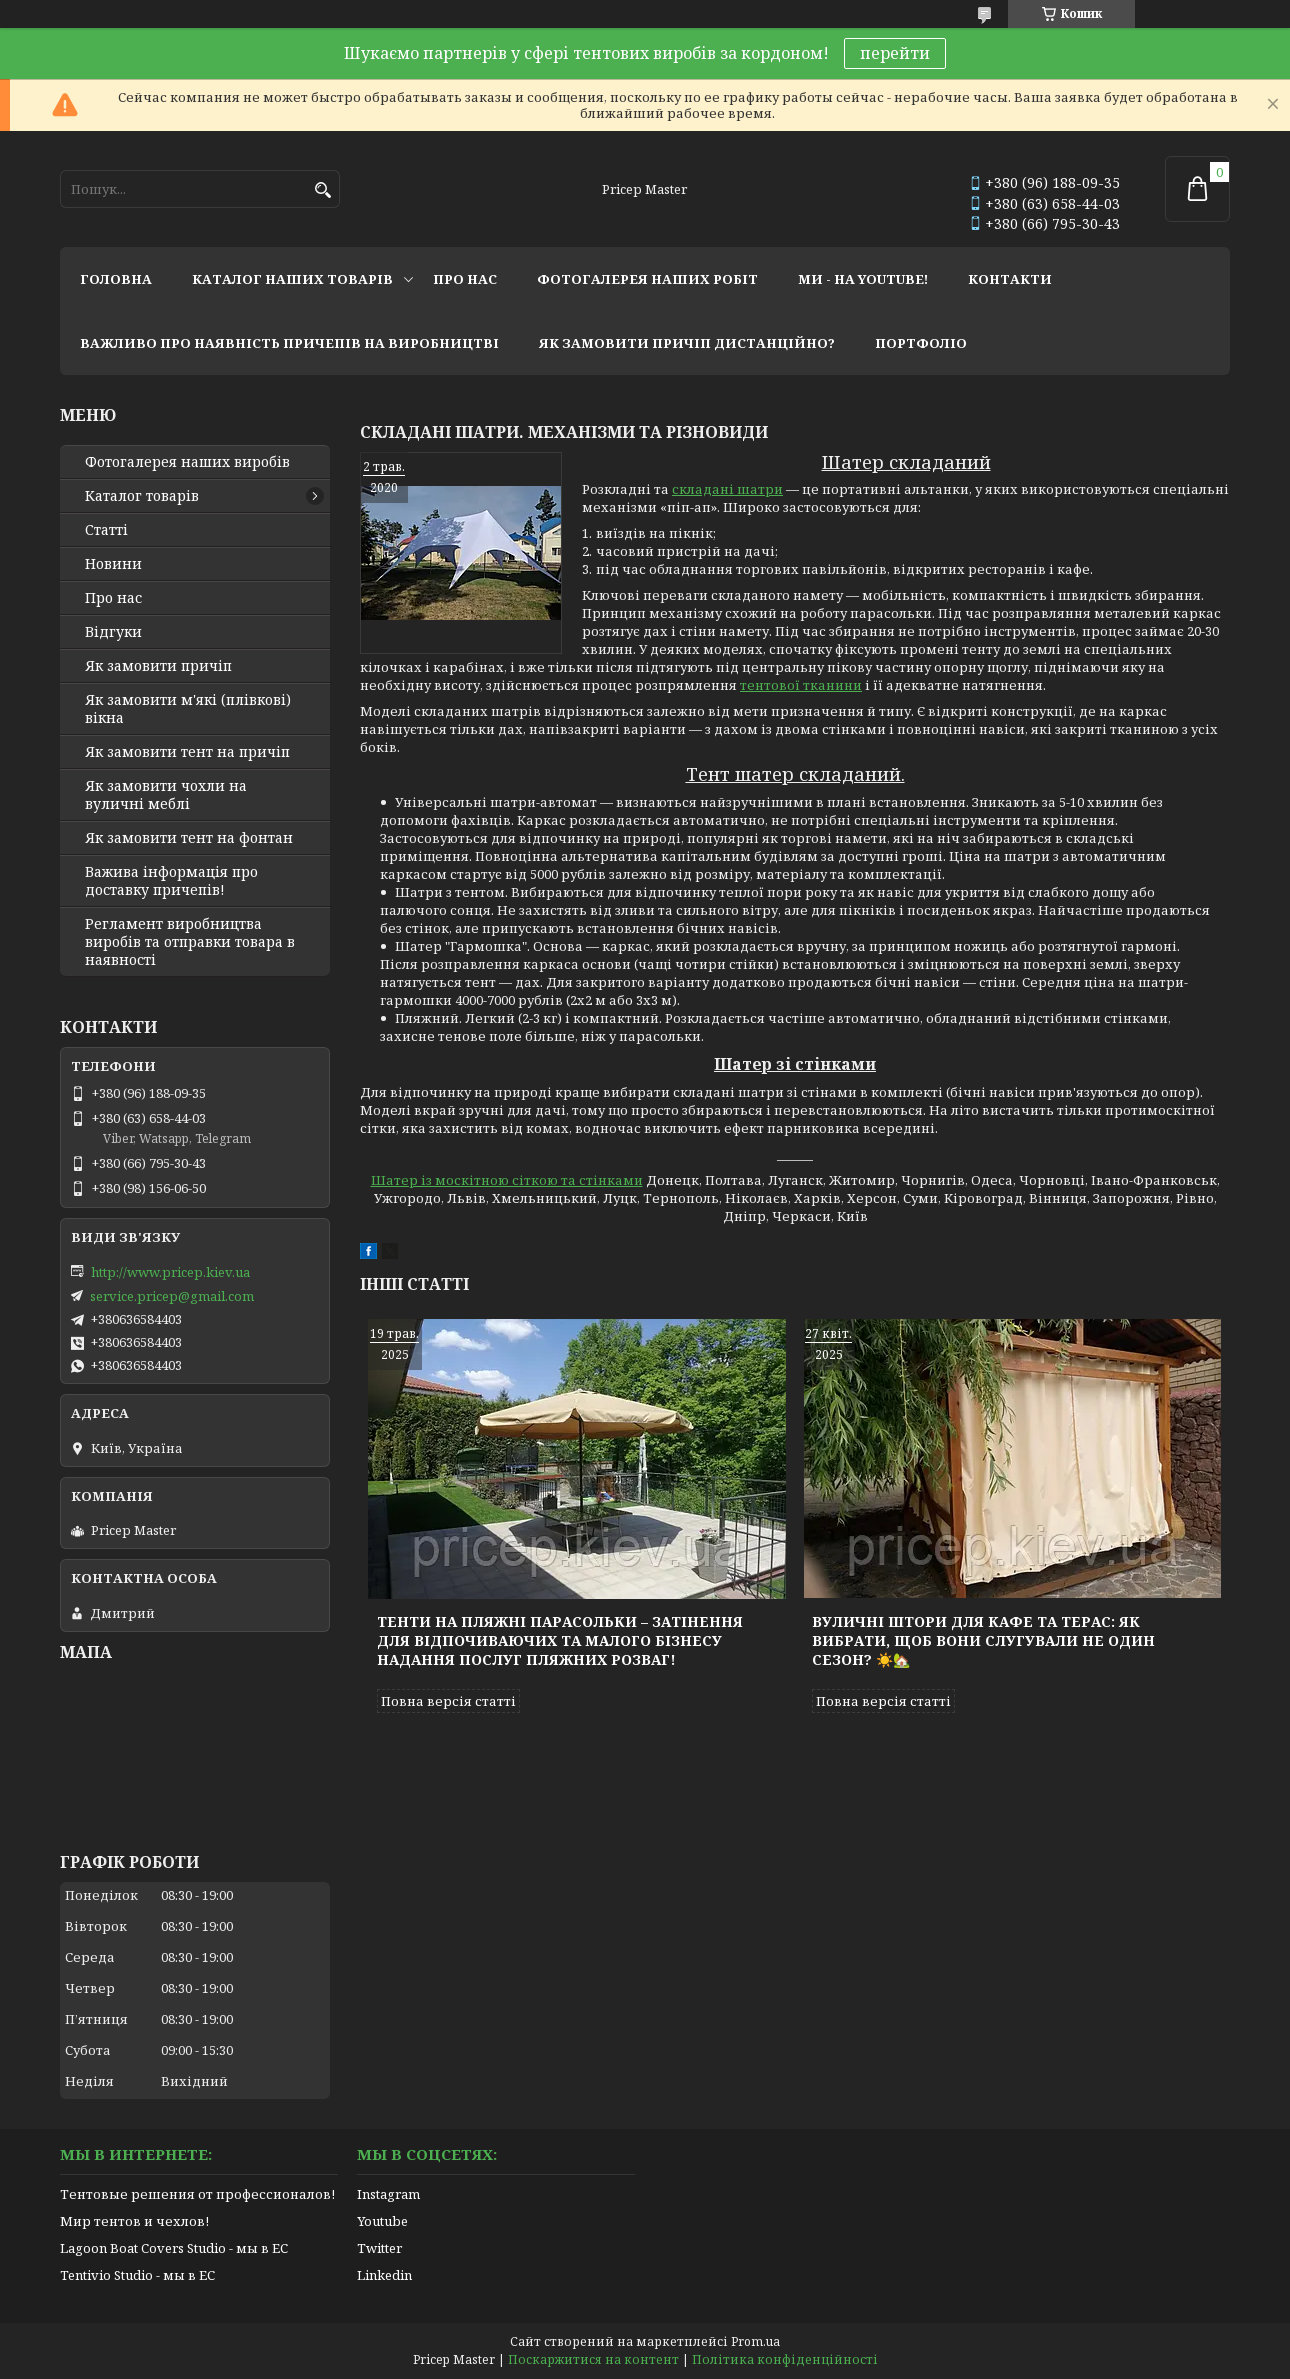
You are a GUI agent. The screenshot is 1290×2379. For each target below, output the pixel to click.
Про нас (113, 598)
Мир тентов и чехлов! (134, 2221)
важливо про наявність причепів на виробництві (289, 343)
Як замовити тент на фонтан (189, 838)
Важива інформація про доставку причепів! (171, 881)
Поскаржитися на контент (593, 2359)
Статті (106, 530)
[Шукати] (322, 190)
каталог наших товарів (292, 279)
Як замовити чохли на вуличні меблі (166, 795)
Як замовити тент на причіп (187, 752)
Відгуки (113, 632)
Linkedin (384, 2275)
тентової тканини (801, 685)
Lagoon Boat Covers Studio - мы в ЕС (174, 2248)
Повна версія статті (448, 1701)
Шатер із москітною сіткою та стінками (507, 1180)
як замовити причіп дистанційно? (687, 343)
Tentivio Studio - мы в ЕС (137, 2275)
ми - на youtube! (863, 279)
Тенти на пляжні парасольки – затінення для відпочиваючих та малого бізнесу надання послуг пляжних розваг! (560, 1640)
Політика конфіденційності (785, 2359)
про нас (465, 279)
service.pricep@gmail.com (172, 1296)
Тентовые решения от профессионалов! (197, 2194)
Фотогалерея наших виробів (187, 462)
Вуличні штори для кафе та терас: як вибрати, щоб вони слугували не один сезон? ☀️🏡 (983, 1640)
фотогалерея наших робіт (647, 279)
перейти (895, 53)
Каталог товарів (142, 496)
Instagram (388, 2194)
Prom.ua (755, 2341)
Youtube (382, 2221)
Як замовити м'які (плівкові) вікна (188, 709)
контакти (1010, 279)
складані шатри (727, 489)
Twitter (379, 2248)
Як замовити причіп (158, 666)
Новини (113, 564)
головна (116, 279)
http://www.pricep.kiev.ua (170, 1272)
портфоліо (921, 343)
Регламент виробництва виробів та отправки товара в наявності (190, 942)
